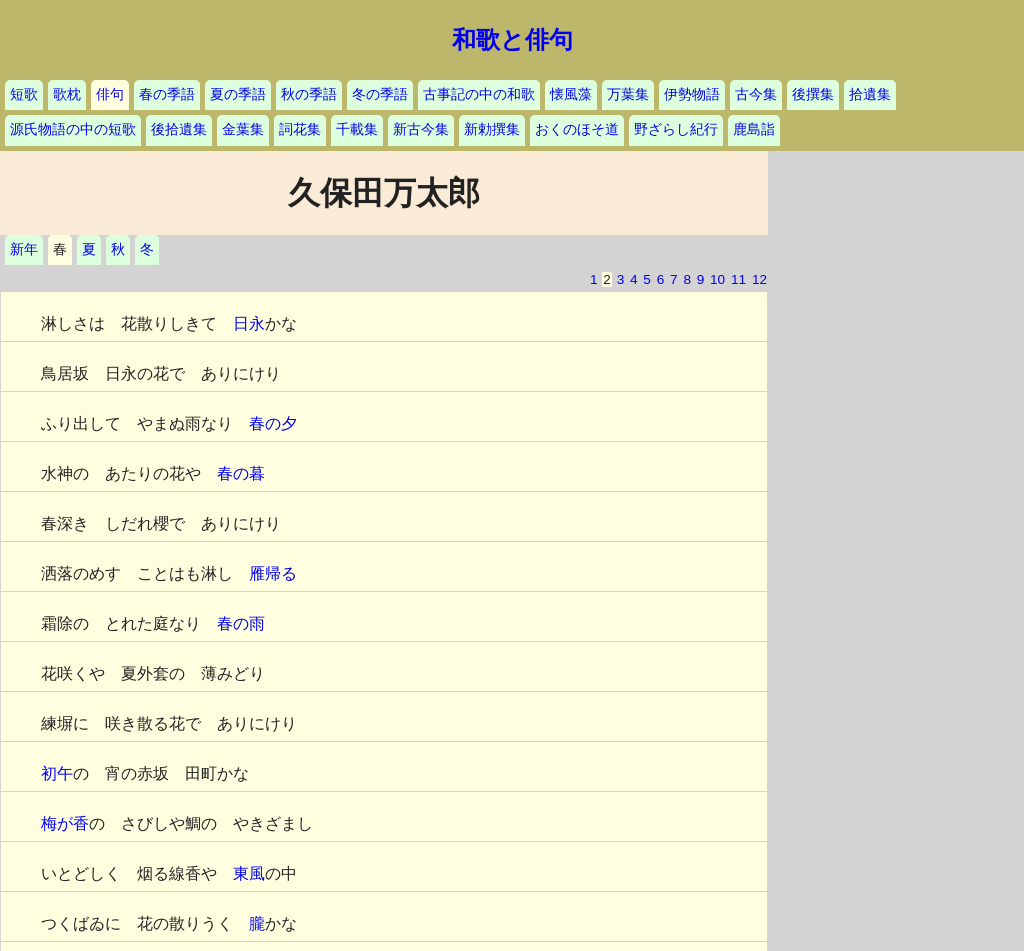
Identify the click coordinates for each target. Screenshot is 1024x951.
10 (717, 279)
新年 (24, 249)
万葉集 (628, 94)
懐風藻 (571, 94)
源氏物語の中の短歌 (73, 129)
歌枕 (67, 94)
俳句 (110, 94)
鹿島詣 (754, 129)
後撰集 (813, 94)
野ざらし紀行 (676, 129)
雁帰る (273, 573)
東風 (249, 873)
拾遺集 (870, 94)
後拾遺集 (179, 129)
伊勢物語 (692, 94)
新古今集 (421, 129)
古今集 (756, 94)
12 (759, 279)
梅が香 (65, 823)
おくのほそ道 (577, 129)
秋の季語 (309, 94)
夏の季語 (238, 94)
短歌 (24, 94)
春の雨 (241, 623)
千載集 (357, 129)
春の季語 (167, 94)
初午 (57, 773)
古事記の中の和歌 (479, 94)
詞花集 (300, 129)
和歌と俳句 (512, 40)
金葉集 (243, 129)
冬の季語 (380, 94)
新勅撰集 (492, 129)
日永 (249, 323)
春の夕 (273, 423)
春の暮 (241, 473)
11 (738, 279)
